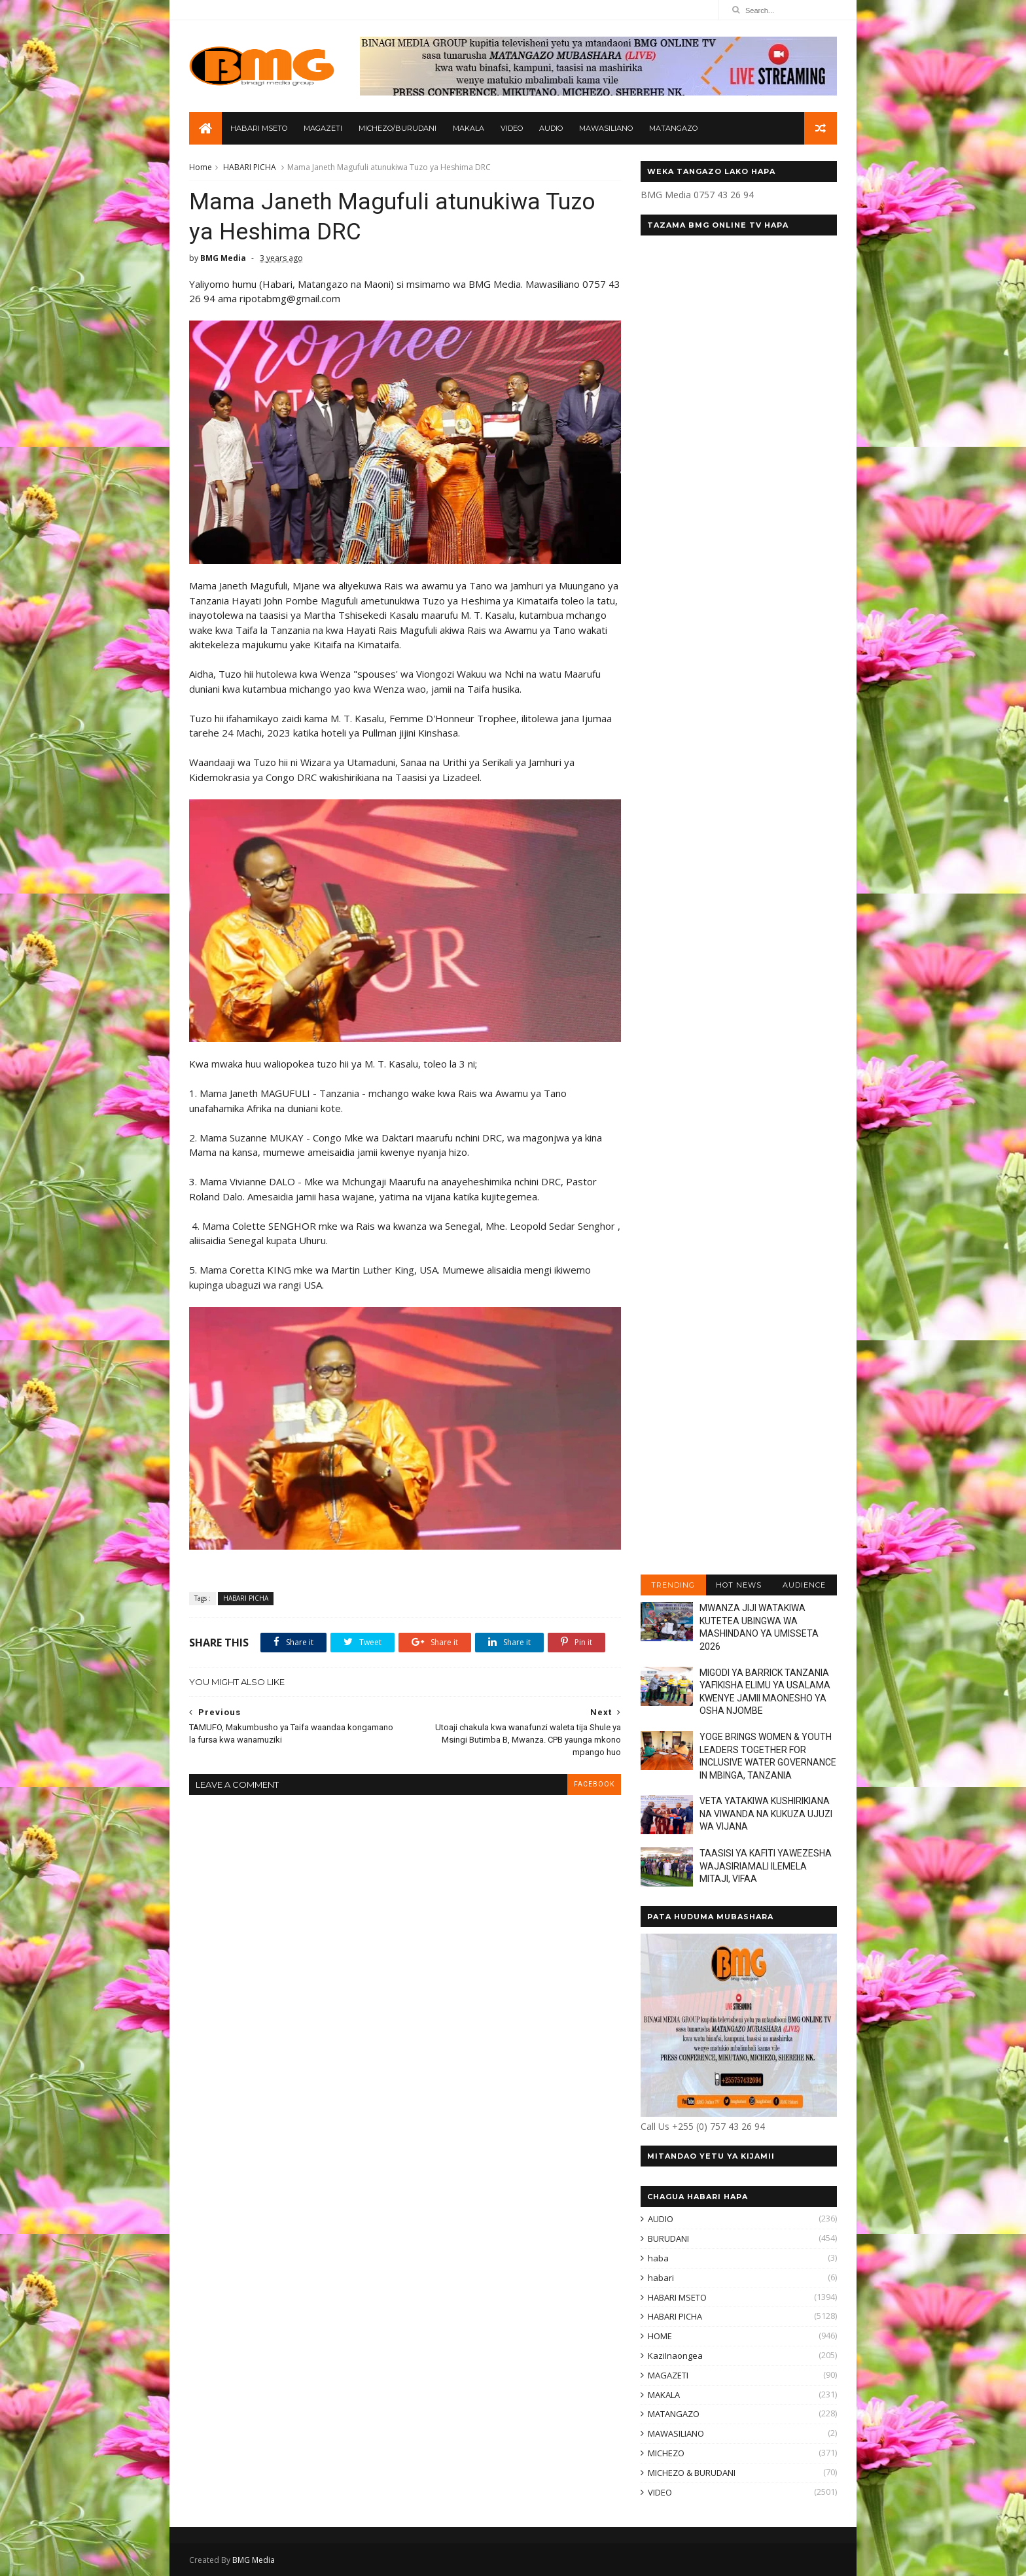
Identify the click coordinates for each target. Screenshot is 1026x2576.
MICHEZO (666, 2453)
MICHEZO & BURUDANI (691, 2473)
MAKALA (468, 128)
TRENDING (673, 1585)
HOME (660, 2336)
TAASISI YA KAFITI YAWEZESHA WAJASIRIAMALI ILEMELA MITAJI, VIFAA (765, 1866)
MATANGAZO (673, 128)
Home (200, 167)
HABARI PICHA (249, 167)
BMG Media (253, 2560)
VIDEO (512, 128)
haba (658, 2258)
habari (661, 2278)
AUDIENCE (804, 1585)
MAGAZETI (323, 128)
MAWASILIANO (606, 128)
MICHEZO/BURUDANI (397, 128)
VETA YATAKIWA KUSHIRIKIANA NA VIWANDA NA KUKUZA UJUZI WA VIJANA (765, 1814)
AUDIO (551, 128)
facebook (594, 1784)
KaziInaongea (675, 2355)
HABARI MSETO (258, 128)
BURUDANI (668, 2238)
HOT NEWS (739, 1585)
